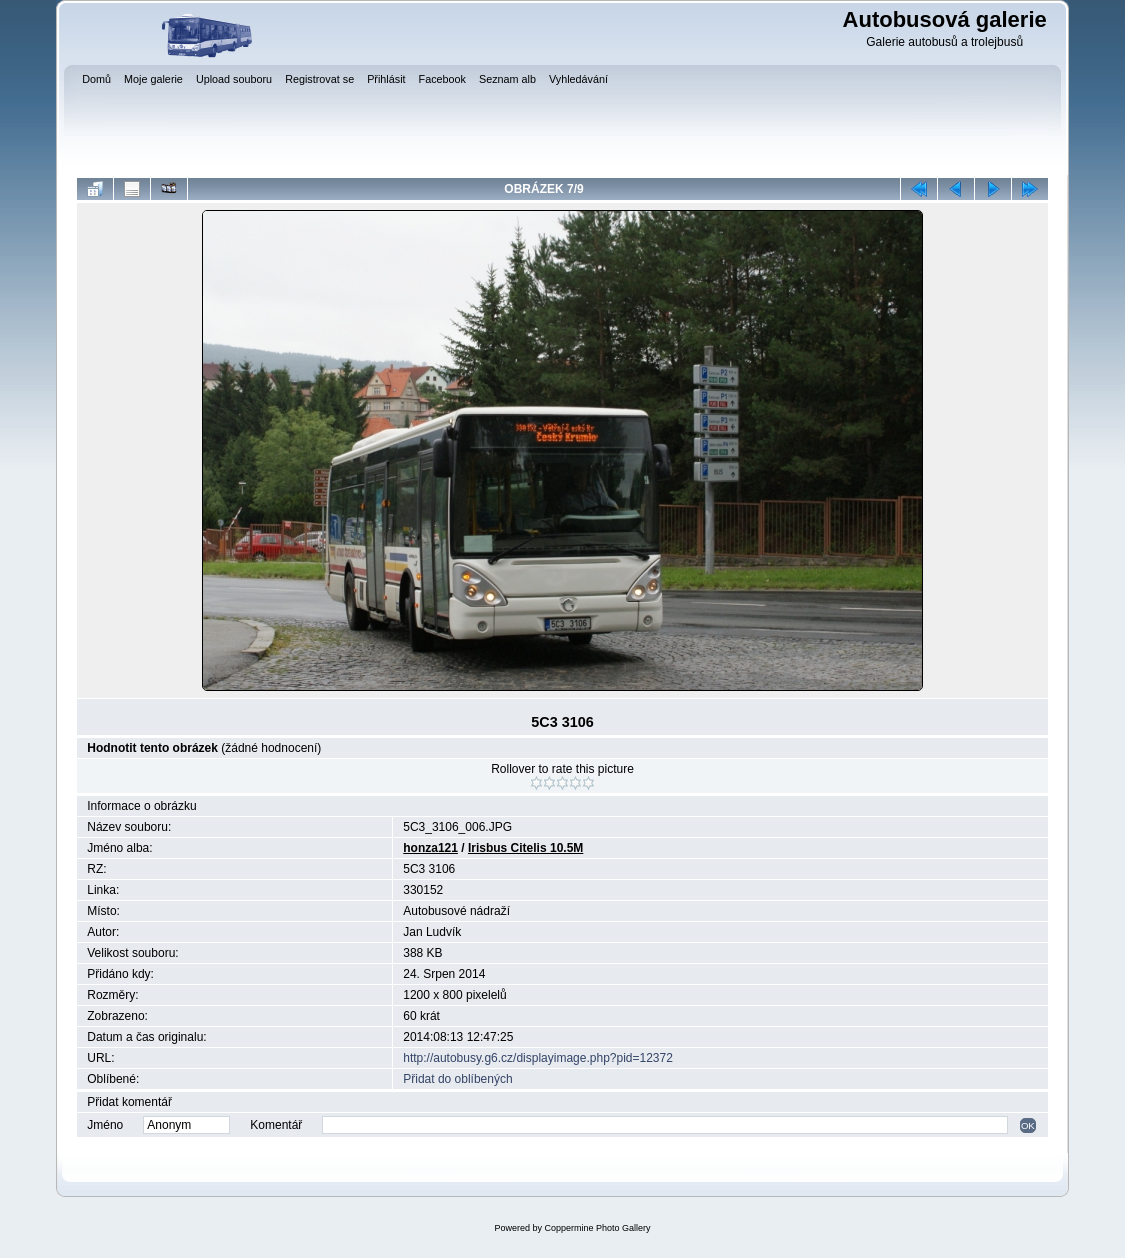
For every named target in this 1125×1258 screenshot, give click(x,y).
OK (1028, 1125)
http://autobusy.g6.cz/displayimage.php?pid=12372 (538, 1058)
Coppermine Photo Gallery (597, 1228)
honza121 (430, 848)
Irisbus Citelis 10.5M (525, 848)
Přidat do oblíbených (457, 1079)
